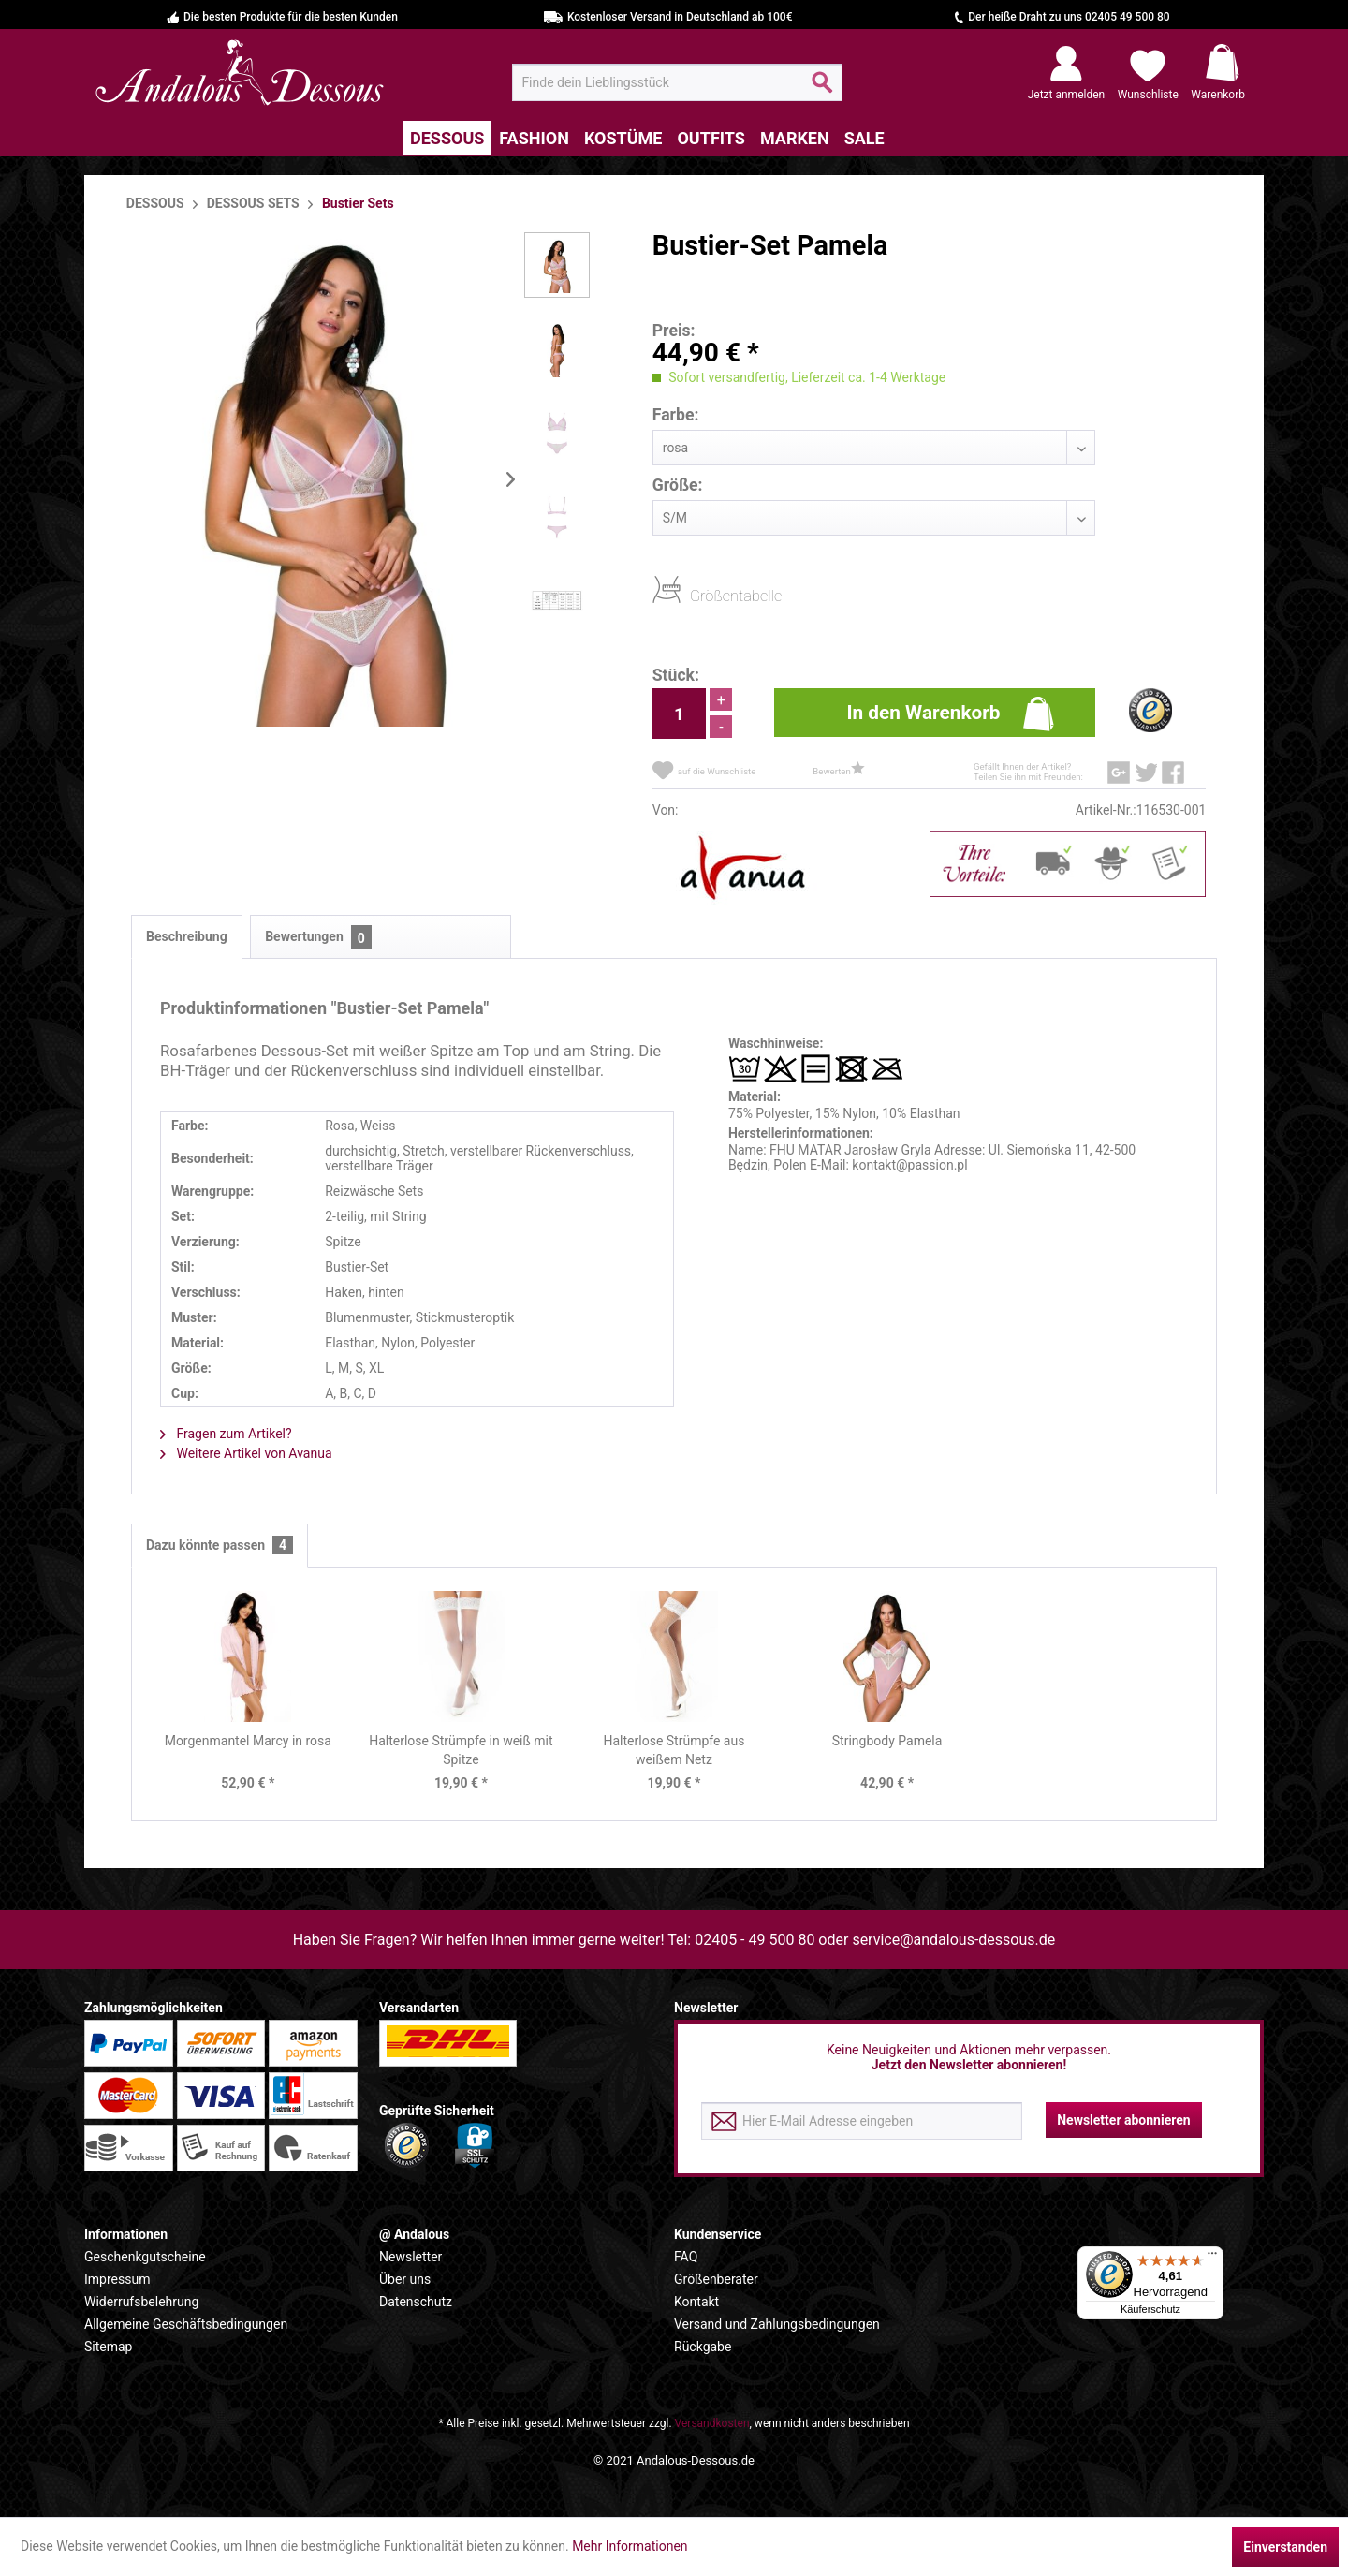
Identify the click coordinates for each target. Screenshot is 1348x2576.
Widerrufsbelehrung (141, 2301)
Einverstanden (1285, 2546)
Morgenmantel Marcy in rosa (248, 1740)
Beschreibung (186, 936)
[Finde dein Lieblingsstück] (677, 82)
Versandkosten (712, 2423)
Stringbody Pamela (887, 1740)
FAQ (685, 2256)
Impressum (117, 2279)
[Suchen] (822, 90)
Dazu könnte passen (219, 1545)
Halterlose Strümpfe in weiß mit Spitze (460, 1750)
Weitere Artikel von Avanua (246, 1453)
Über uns (405, 2279)
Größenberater (716, 2279)
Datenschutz (415, 2301)
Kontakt (696, 2301)
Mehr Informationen (629, 2546)
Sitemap (108, 2346)
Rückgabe (702, 2346)
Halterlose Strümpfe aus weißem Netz (674, 1750)
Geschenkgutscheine (145, 2256)
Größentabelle (695, 595)
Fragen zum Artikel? (226, 1433)
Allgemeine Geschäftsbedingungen (185, 2324)
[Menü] (1212, 2257)
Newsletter (410, 2256)
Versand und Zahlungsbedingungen (777, 2324)
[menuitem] (677, 82)
